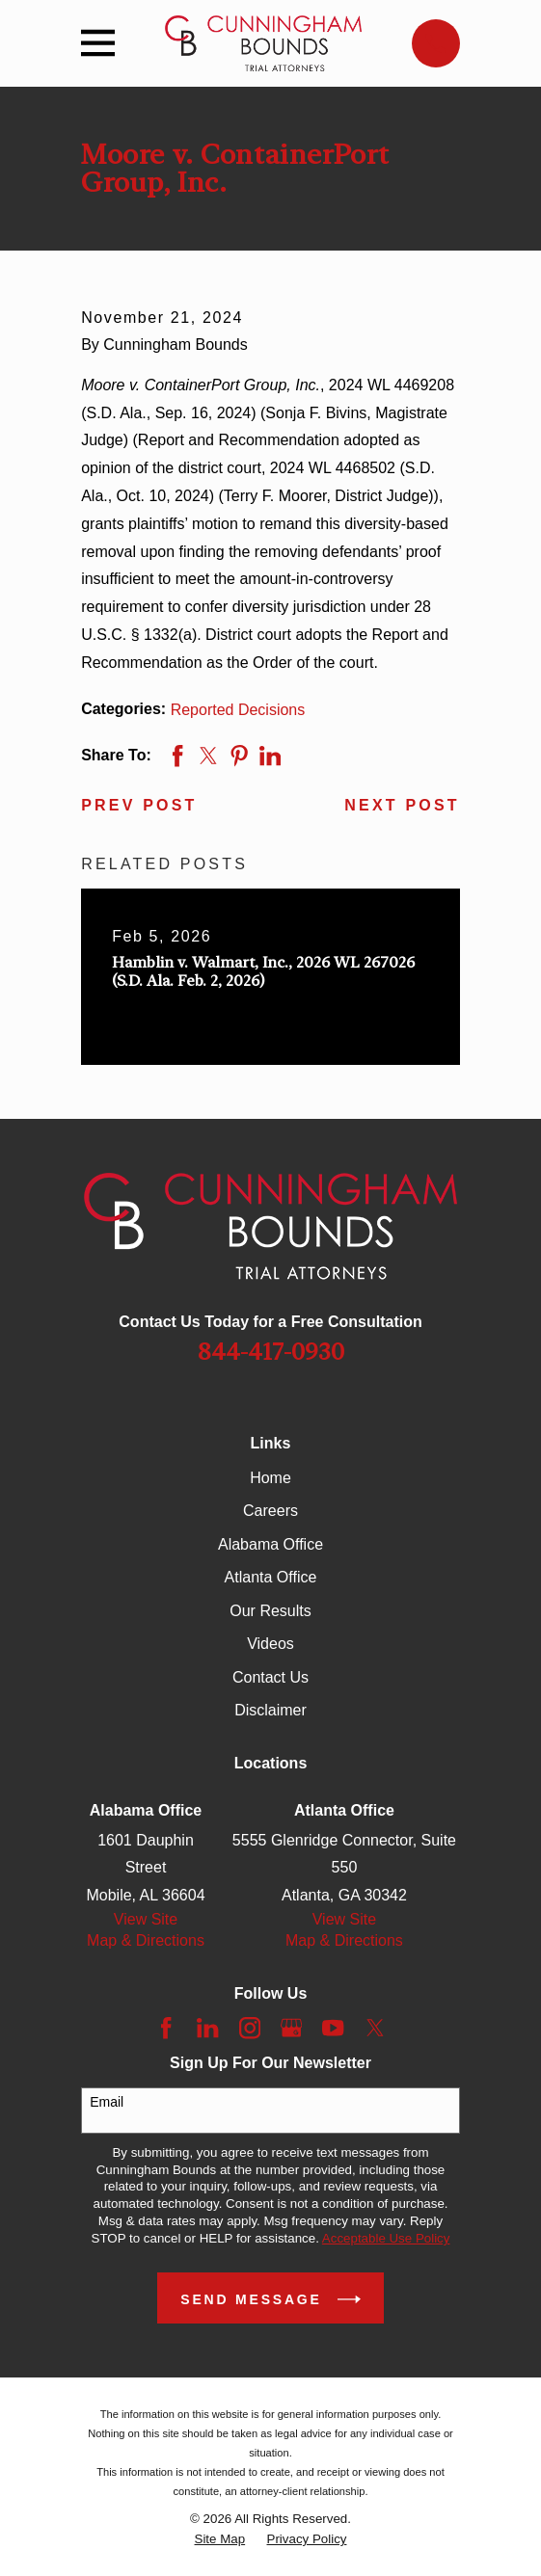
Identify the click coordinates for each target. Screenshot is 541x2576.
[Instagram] (249, 2027)
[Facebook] (165, 2027)
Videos (270, 1643)
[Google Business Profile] (291, 2027)
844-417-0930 (271, 1352)
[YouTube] (332, 2027)
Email (106, 2102)
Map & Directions (145, 1940)
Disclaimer (270, 1710)
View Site (145, 1919)
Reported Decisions (238, 710)
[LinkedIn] (207, 2027)
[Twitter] (375, 2027)
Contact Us (270, 1677)
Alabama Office (270, 1544)
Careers (270, 1510)
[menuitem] (220, 2539)
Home (270, 1478)
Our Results (270, 1611)
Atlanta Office (271, 1577)
